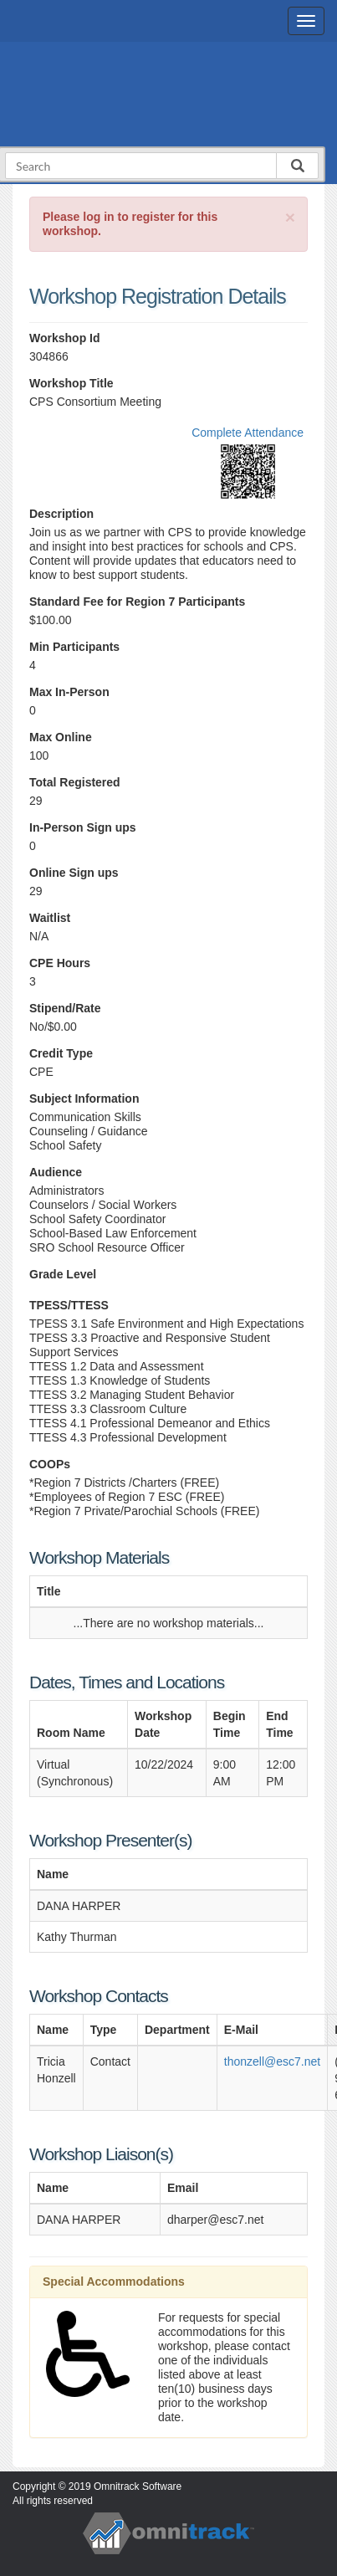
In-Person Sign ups (82, 827)
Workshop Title (71, 383)
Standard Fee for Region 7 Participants (137, 601)
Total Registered (74, 782)
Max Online (60, 737)
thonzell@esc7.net (272, 2061)
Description (61, 513)
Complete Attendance (247, 432)
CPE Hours (59, 963)
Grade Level (62, 1274)
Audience (55, 1172)
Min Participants (74, 646)
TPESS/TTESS (69, 1305)
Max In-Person (69, 692)
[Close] (290, 217)
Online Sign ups (74, 872)
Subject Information (84, 1098)
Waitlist (49, 917)
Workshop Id (64, 338)
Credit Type (61, 1053)
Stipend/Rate (65, 1008)
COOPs (49, 1464)
